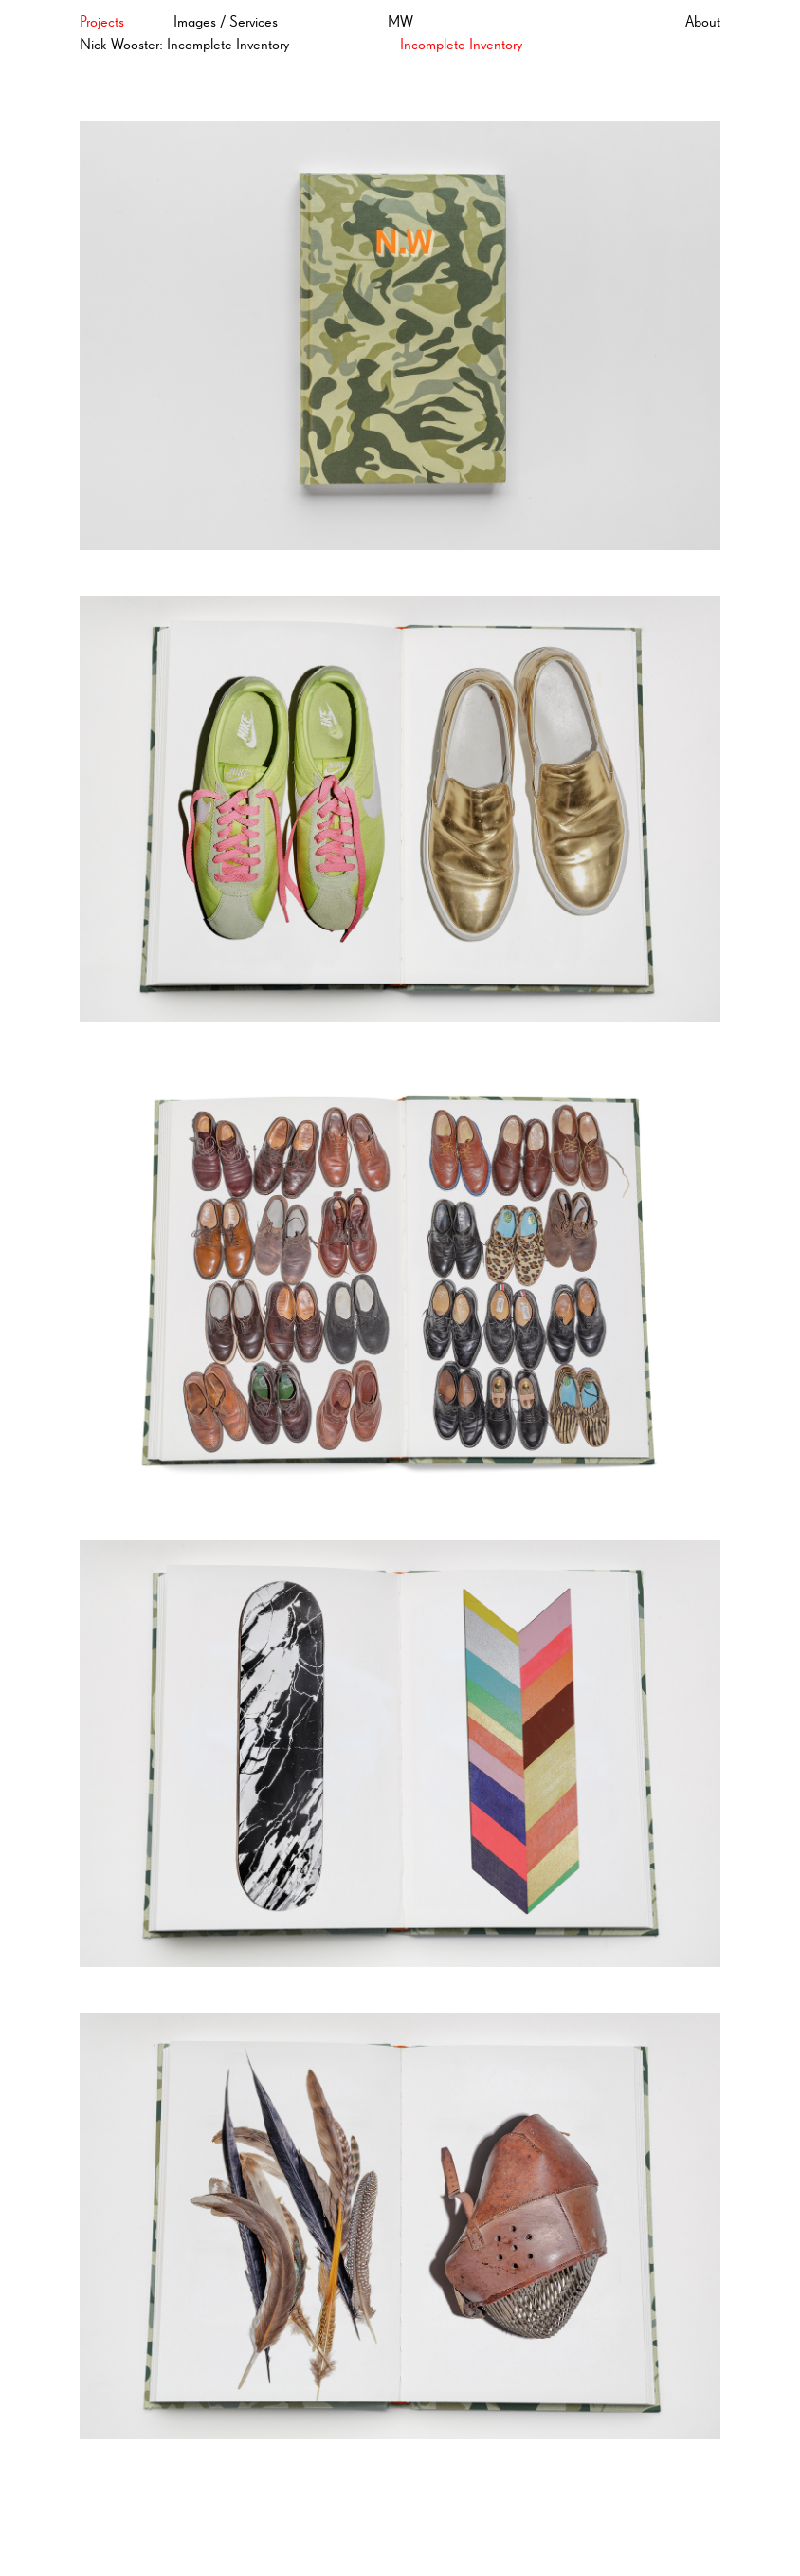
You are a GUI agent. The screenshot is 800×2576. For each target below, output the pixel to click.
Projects (102, 22)
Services (253, 22)
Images (194, 22)
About (702, 22)
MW (400, 22)
